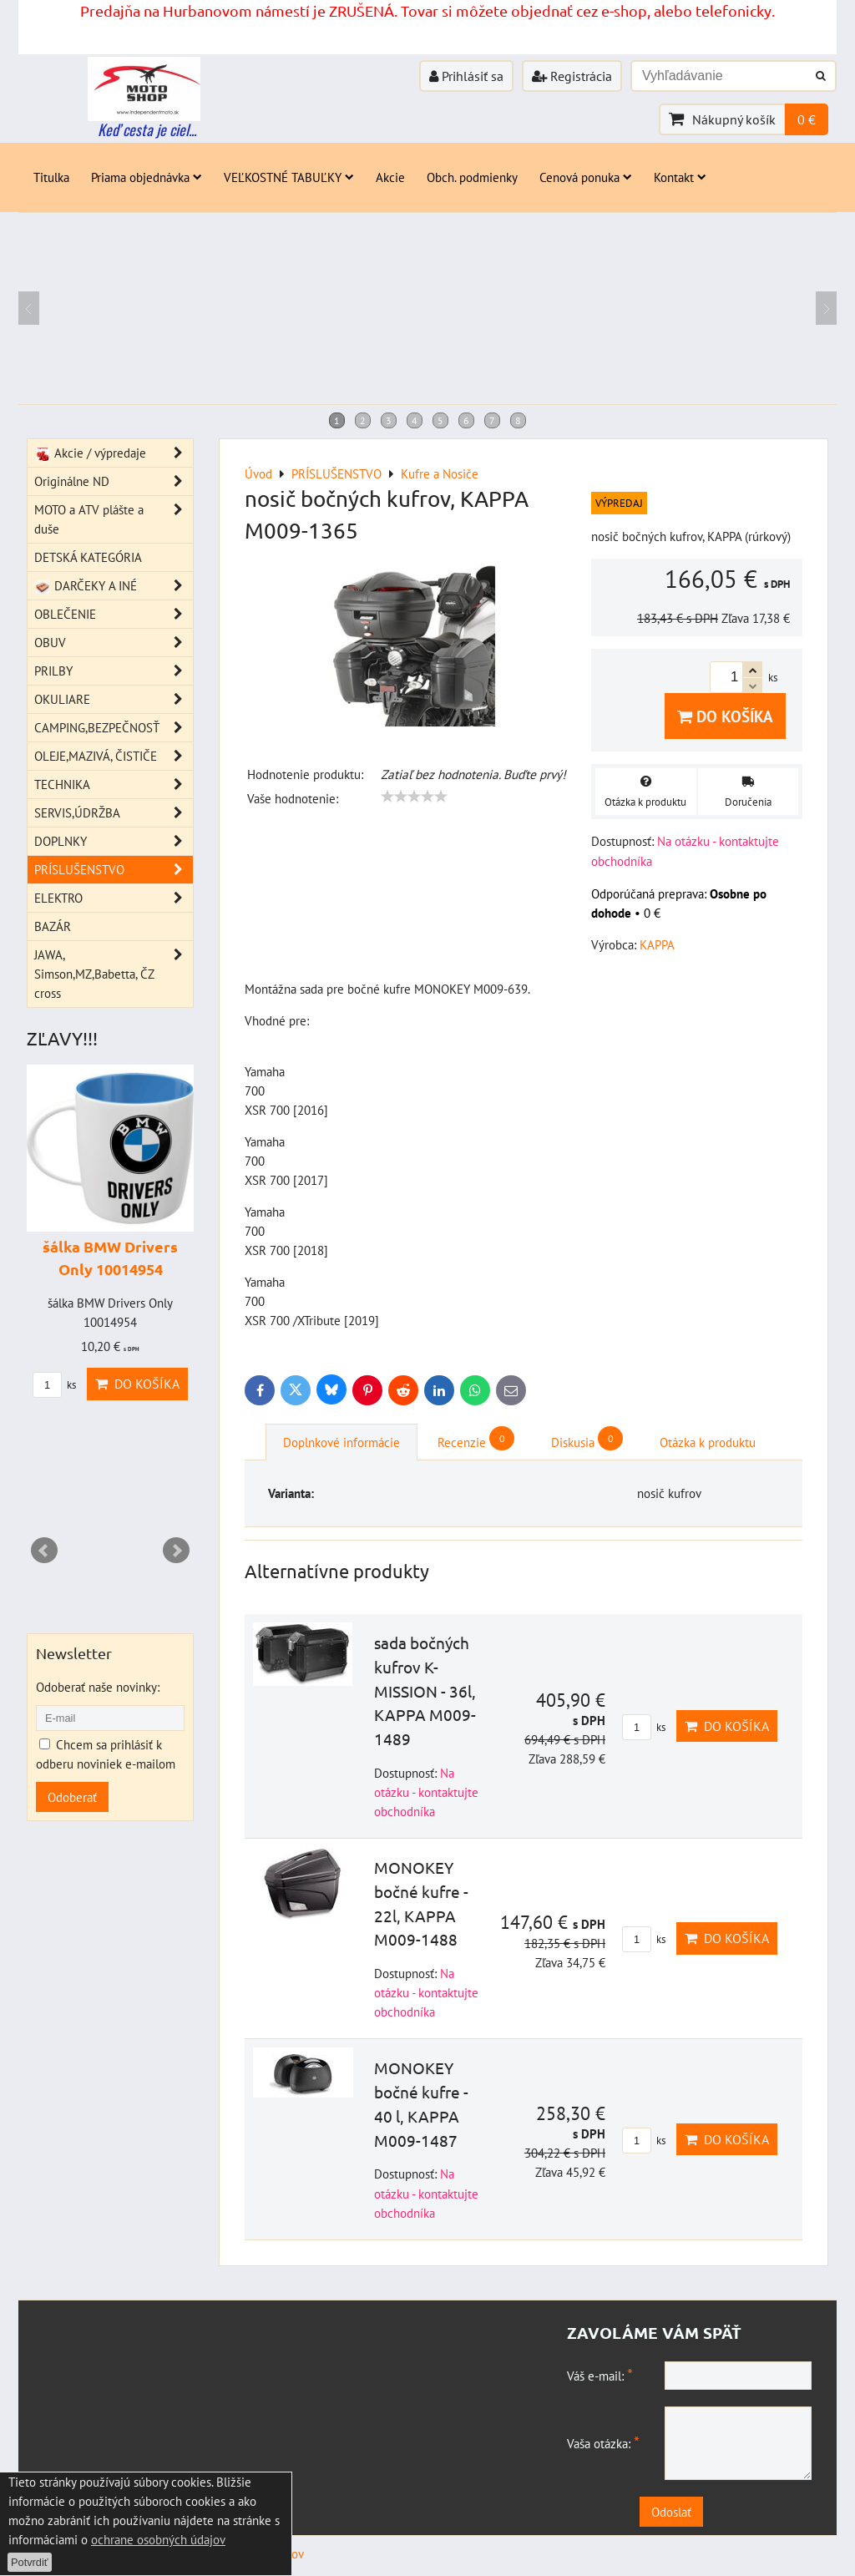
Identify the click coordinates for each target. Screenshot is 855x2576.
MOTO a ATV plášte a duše (113, 519)
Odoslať (700, 2511)
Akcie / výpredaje (113, 453)
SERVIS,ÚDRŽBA (113, 813)
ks (643, 1727)
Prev (44, 1550)
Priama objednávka (146, 177)
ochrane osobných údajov (158, 2539)
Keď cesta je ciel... (147, 129)
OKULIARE (113, 699)
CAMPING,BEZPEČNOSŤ (113, 727)
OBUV (113, 642)
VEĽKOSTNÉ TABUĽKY (289, 177)
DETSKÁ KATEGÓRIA (88, 557)
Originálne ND (113, 481)
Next (176, 1550)
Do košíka (725, 716)
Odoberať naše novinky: (97, 1686)
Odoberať (72, 1797)
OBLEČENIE (113, 614)
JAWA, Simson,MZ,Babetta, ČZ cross (113, 974)
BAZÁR (52, 926)
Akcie (390, 177)
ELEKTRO (113, 898)
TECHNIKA (113, 784)
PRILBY (113, 671)
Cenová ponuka (585, 177)
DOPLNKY (113, 841)
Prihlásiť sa (466, 76)
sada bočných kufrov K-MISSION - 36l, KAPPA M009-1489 (425, 1690)
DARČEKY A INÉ (113, 586)
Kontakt (680, 177)
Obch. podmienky (472, 177)
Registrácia (572, 76)
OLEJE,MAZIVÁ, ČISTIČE (113, 756)
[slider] (414, 796)
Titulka (51, 177)
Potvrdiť (29, 2562)
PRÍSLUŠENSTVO (113, 869)
